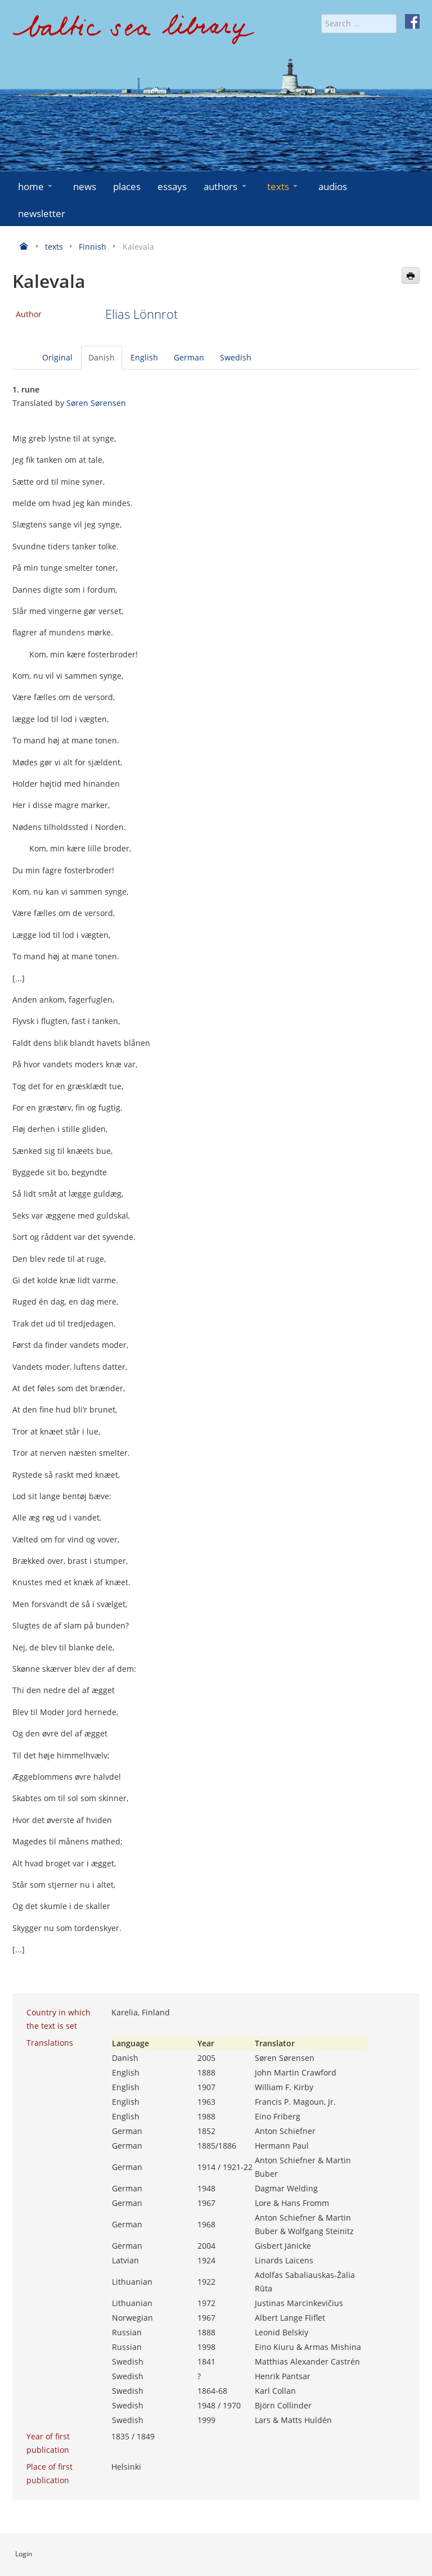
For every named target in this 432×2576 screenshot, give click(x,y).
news (84, 186)
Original (57, 357)
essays (172, 186)
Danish (101, 357)
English (144, 357)
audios (332, 186)
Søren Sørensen (96, 403)
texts (283, 186)
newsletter (41, 213)
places (127, 186)
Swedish (235, 357)
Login (23, 2554)
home (36, 186)
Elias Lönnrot (141, 314)
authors (226, 186)
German (189, 357)
